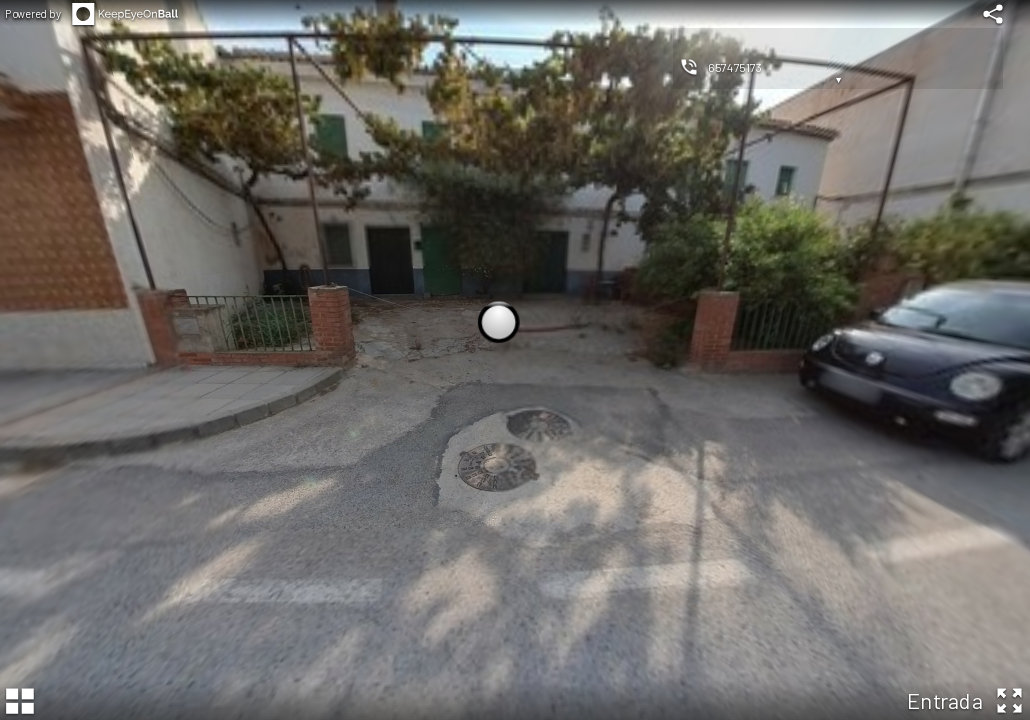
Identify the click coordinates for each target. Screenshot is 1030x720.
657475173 (735, 67)
